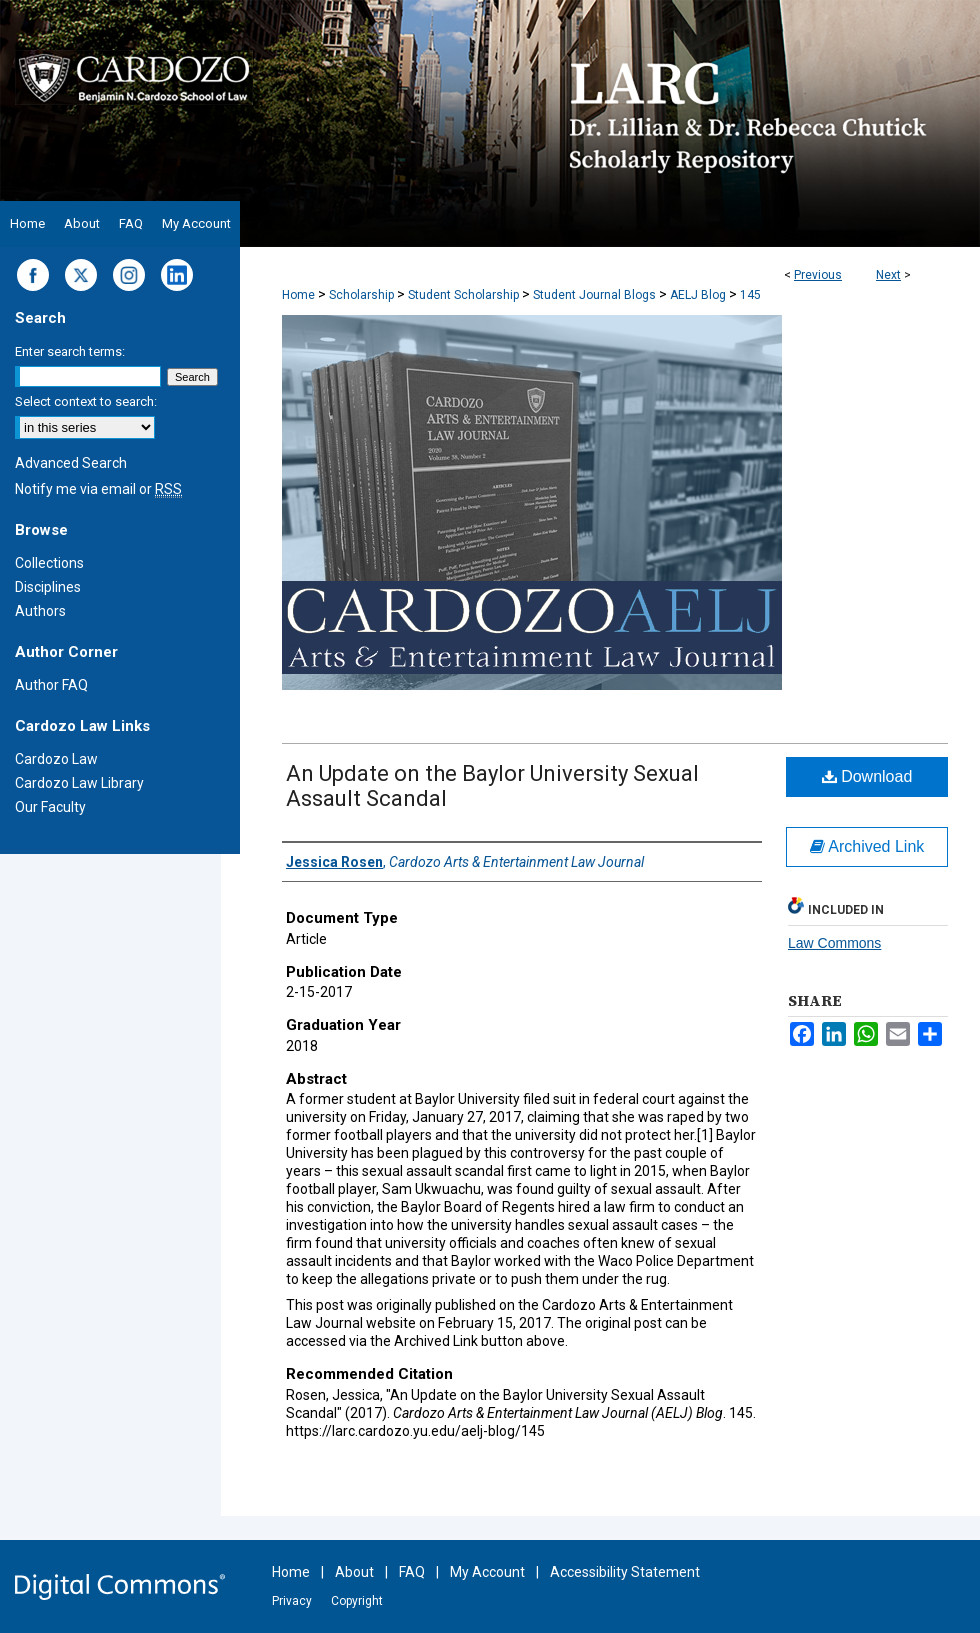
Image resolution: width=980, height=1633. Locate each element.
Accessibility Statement (625, 1572)
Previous (818, 275)
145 (750, 295)
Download (867, 776)
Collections (49, 563)
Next (888, 275)
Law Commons (834, 943)
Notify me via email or (98, 489)
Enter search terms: (70, 351)
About (354, 1572)
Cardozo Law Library (79, 783)
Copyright (357, 1601)
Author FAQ (51, 685)
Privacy (292, 1601)
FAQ (412, 1572)
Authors (40, 611)
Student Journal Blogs (594, 295)
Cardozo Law (56, 759)
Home (298, 295)
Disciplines (48, 587)
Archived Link (867, 846)
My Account (487, 1572)
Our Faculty (50, 807)
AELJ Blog (698, 295)
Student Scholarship (463, 295)
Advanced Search (71, 463)
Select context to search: (86, 401)
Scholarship (361, 295)
